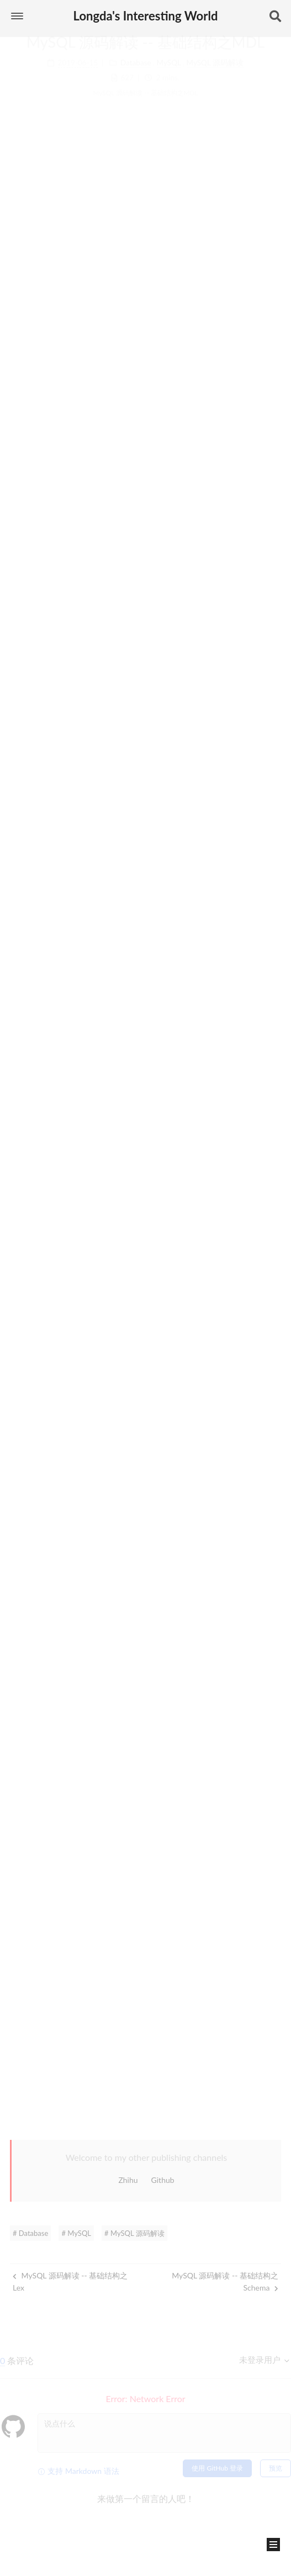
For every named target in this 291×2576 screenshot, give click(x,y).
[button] (17, 16)
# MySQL (76, 2233)
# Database (30, 2233)
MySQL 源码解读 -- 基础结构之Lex (70, 2281)
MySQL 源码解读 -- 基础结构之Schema (225, 2281)
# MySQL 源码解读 (134, 2233)
